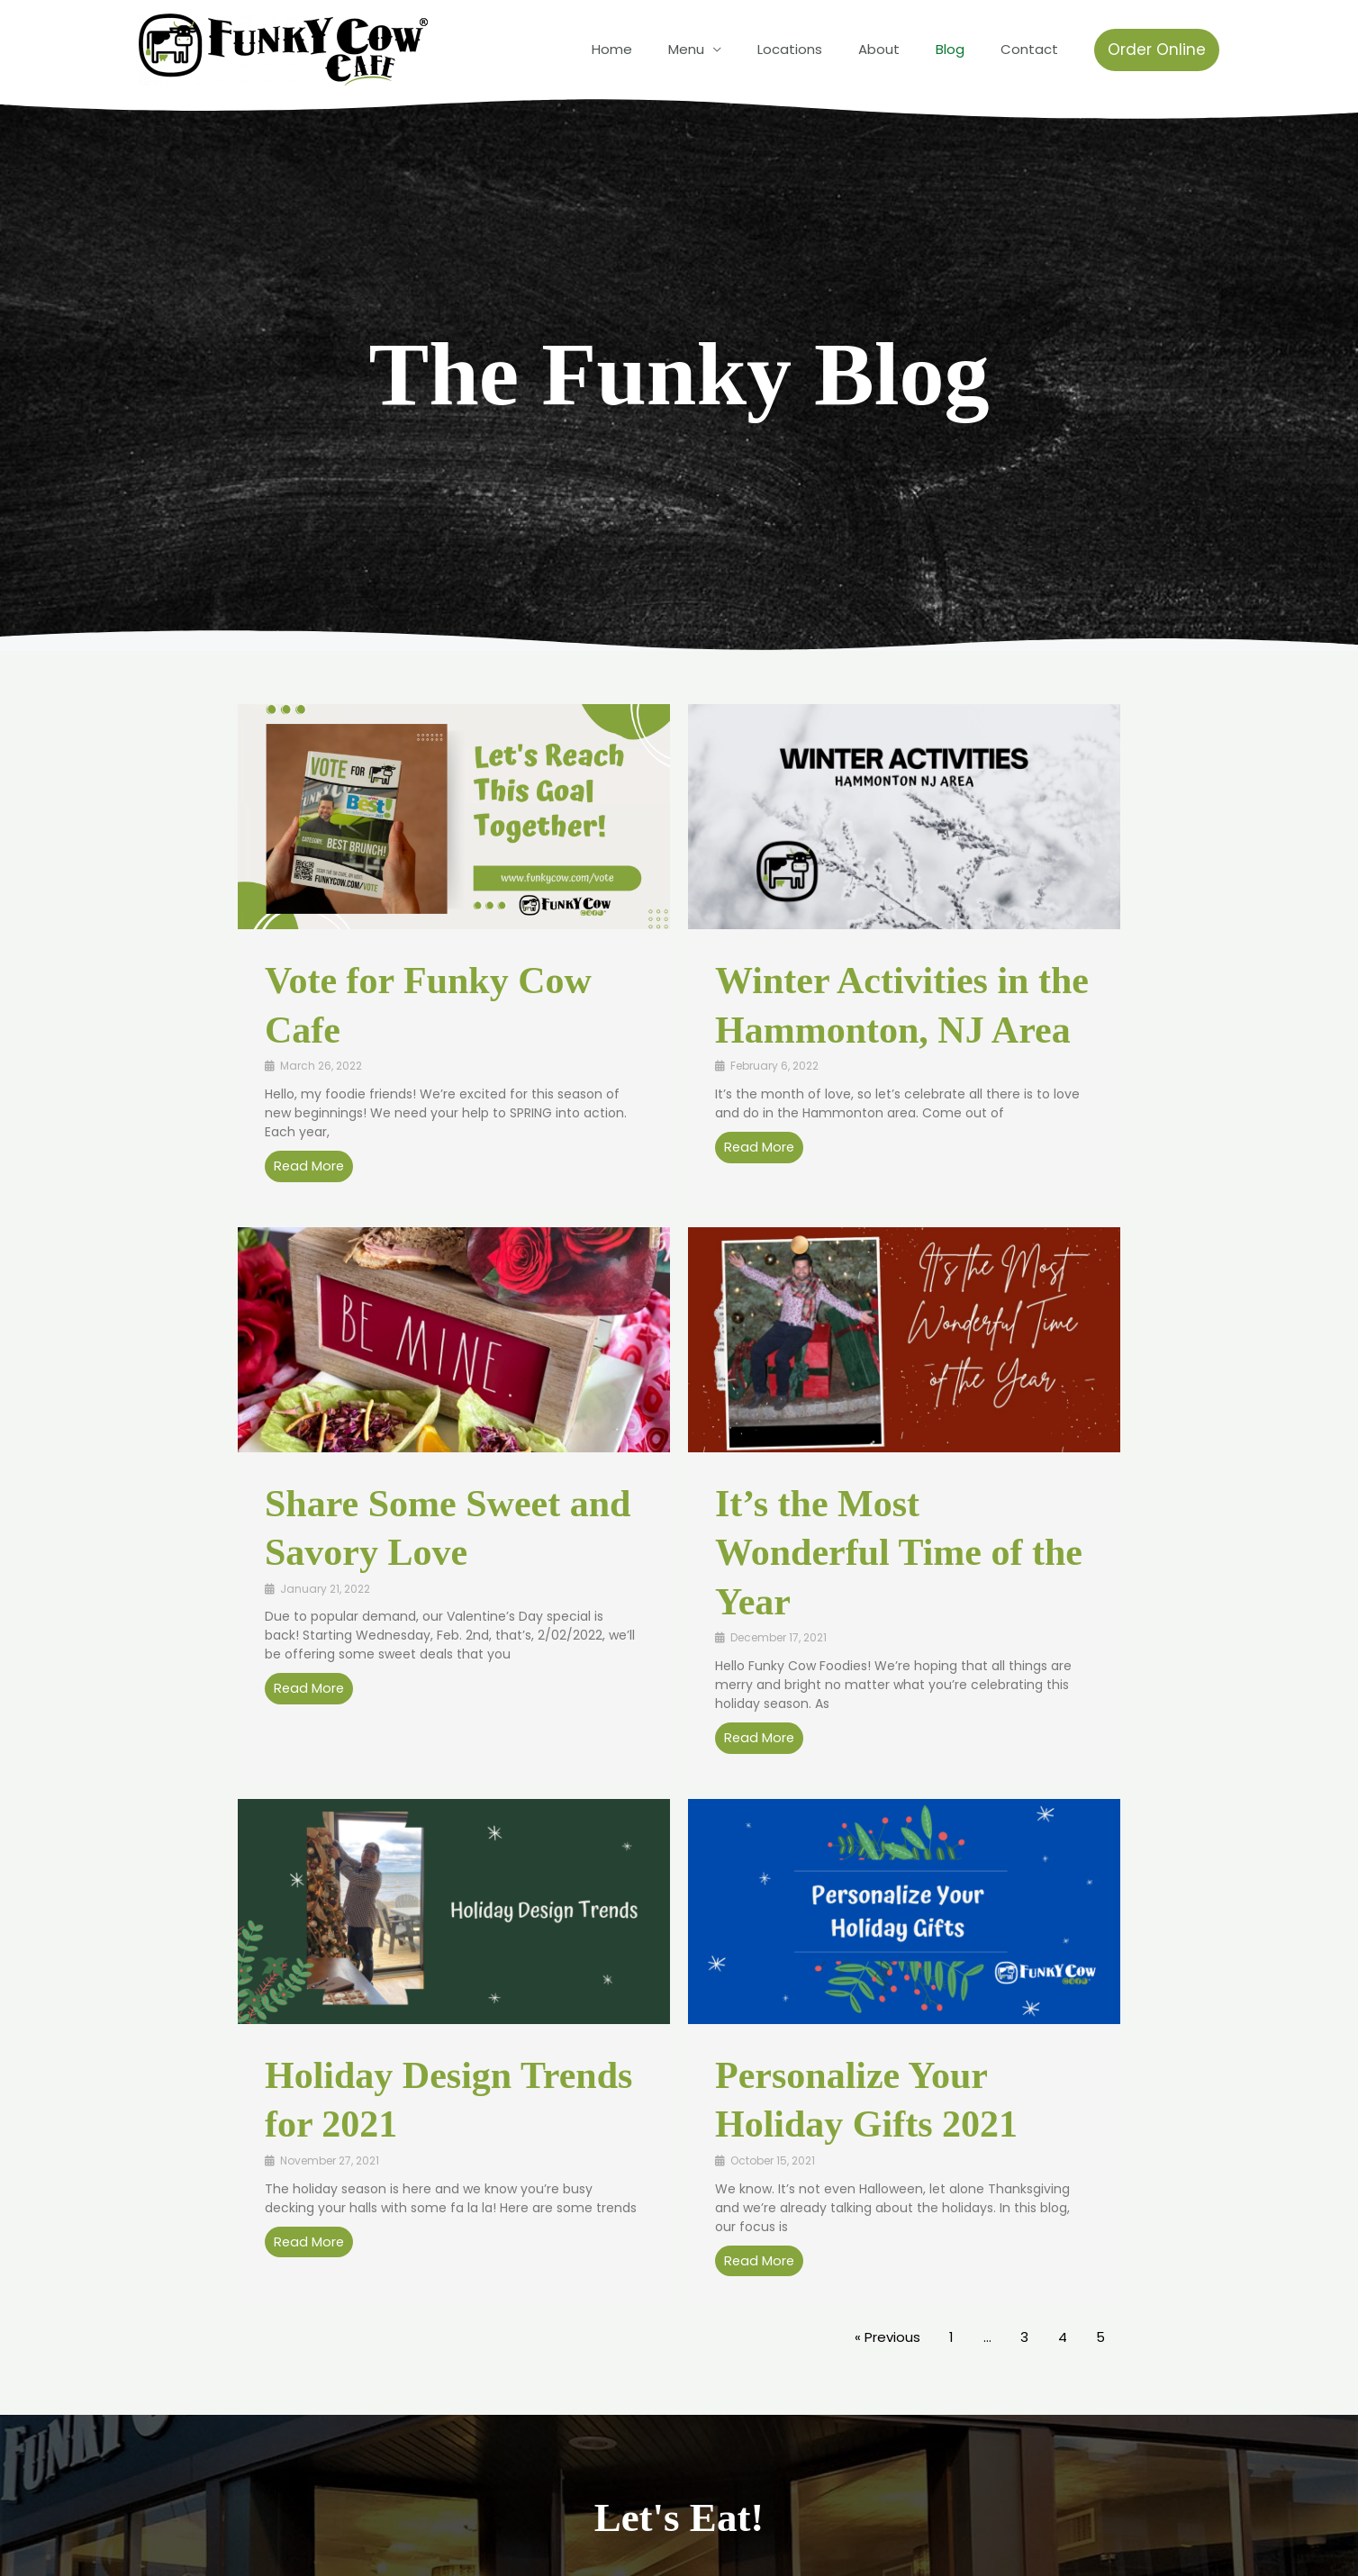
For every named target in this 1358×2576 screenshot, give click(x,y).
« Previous (886, 2338)
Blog (963, 49)
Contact (1034, 49)
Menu (727, 49)
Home (661, 49)
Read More (310, 1166)
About (901, 49)
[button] (1156, 50)
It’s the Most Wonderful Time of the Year (898, 1552)
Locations (821, 49)
